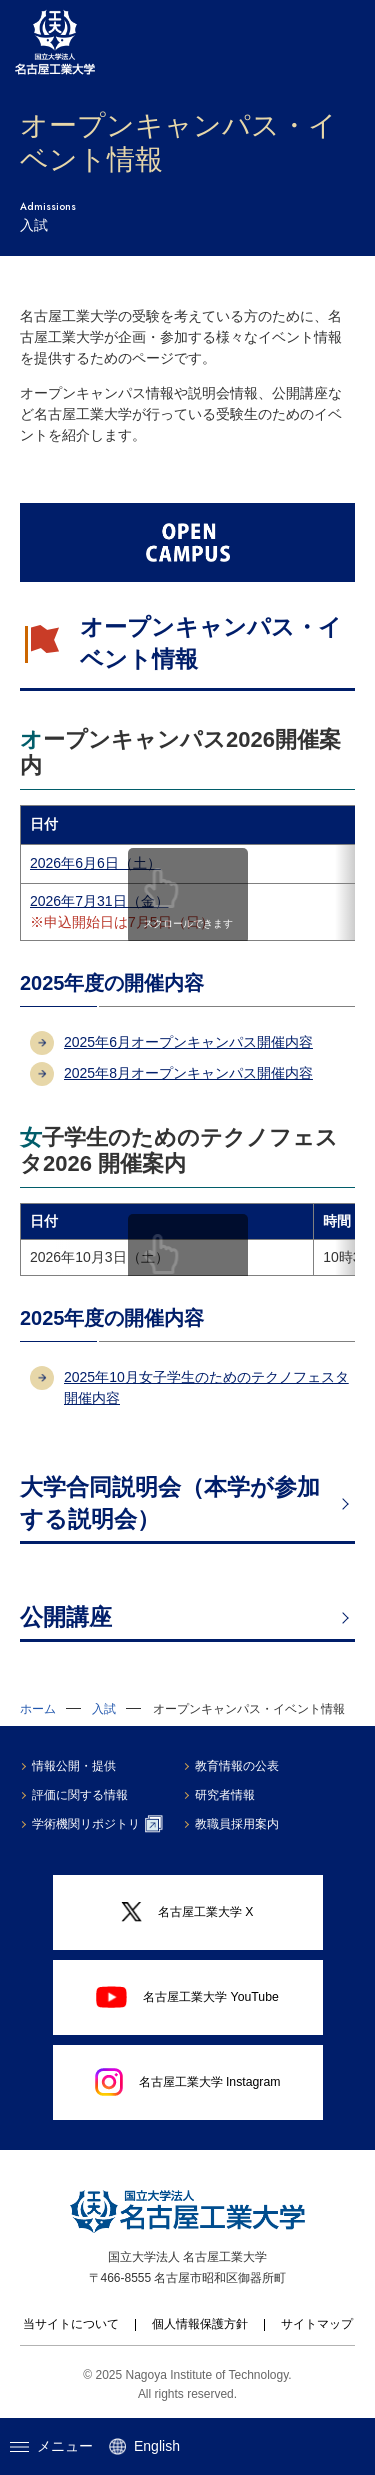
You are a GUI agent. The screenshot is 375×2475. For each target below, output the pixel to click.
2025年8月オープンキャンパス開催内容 (188, 1073)
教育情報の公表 (237, 1766)
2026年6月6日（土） (95, 863)
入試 (104, 1709)
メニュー (51, 2446)
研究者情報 (225, 1795)
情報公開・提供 (74, 1766)
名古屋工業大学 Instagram (188, 2082)
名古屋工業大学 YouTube (187, 1997)
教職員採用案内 (237, 1824)
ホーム (38, 1709)
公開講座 (66, 1617)
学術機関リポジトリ (97, 1824)
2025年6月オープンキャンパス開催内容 (188, 1042)
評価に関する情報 (80, 1795)
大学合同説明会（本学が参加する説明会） (170, 1503)
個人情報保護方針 (200, 2324)
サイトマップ (317, 2324)
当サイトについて (71, 2324)
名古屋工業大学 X (187, 1912)
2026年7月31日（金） (99, 901)
